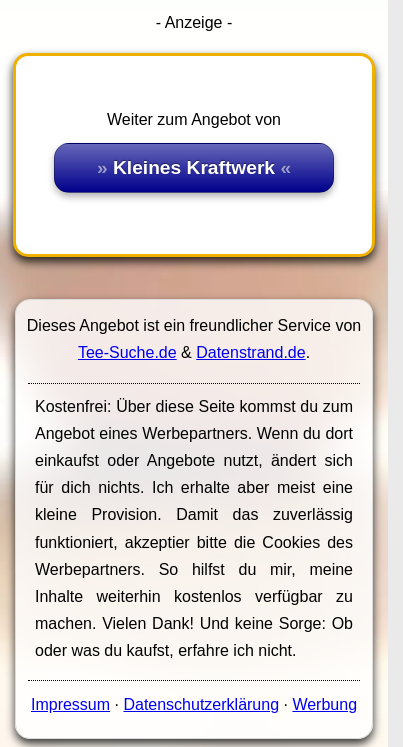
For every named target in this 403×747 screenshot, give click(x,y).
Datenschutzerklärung (201, 704)
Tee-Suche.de (127, 352)
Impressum (70, 704)
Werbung (324, 704)
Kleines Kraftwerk (194, 167)
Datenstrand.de (250, 352)
